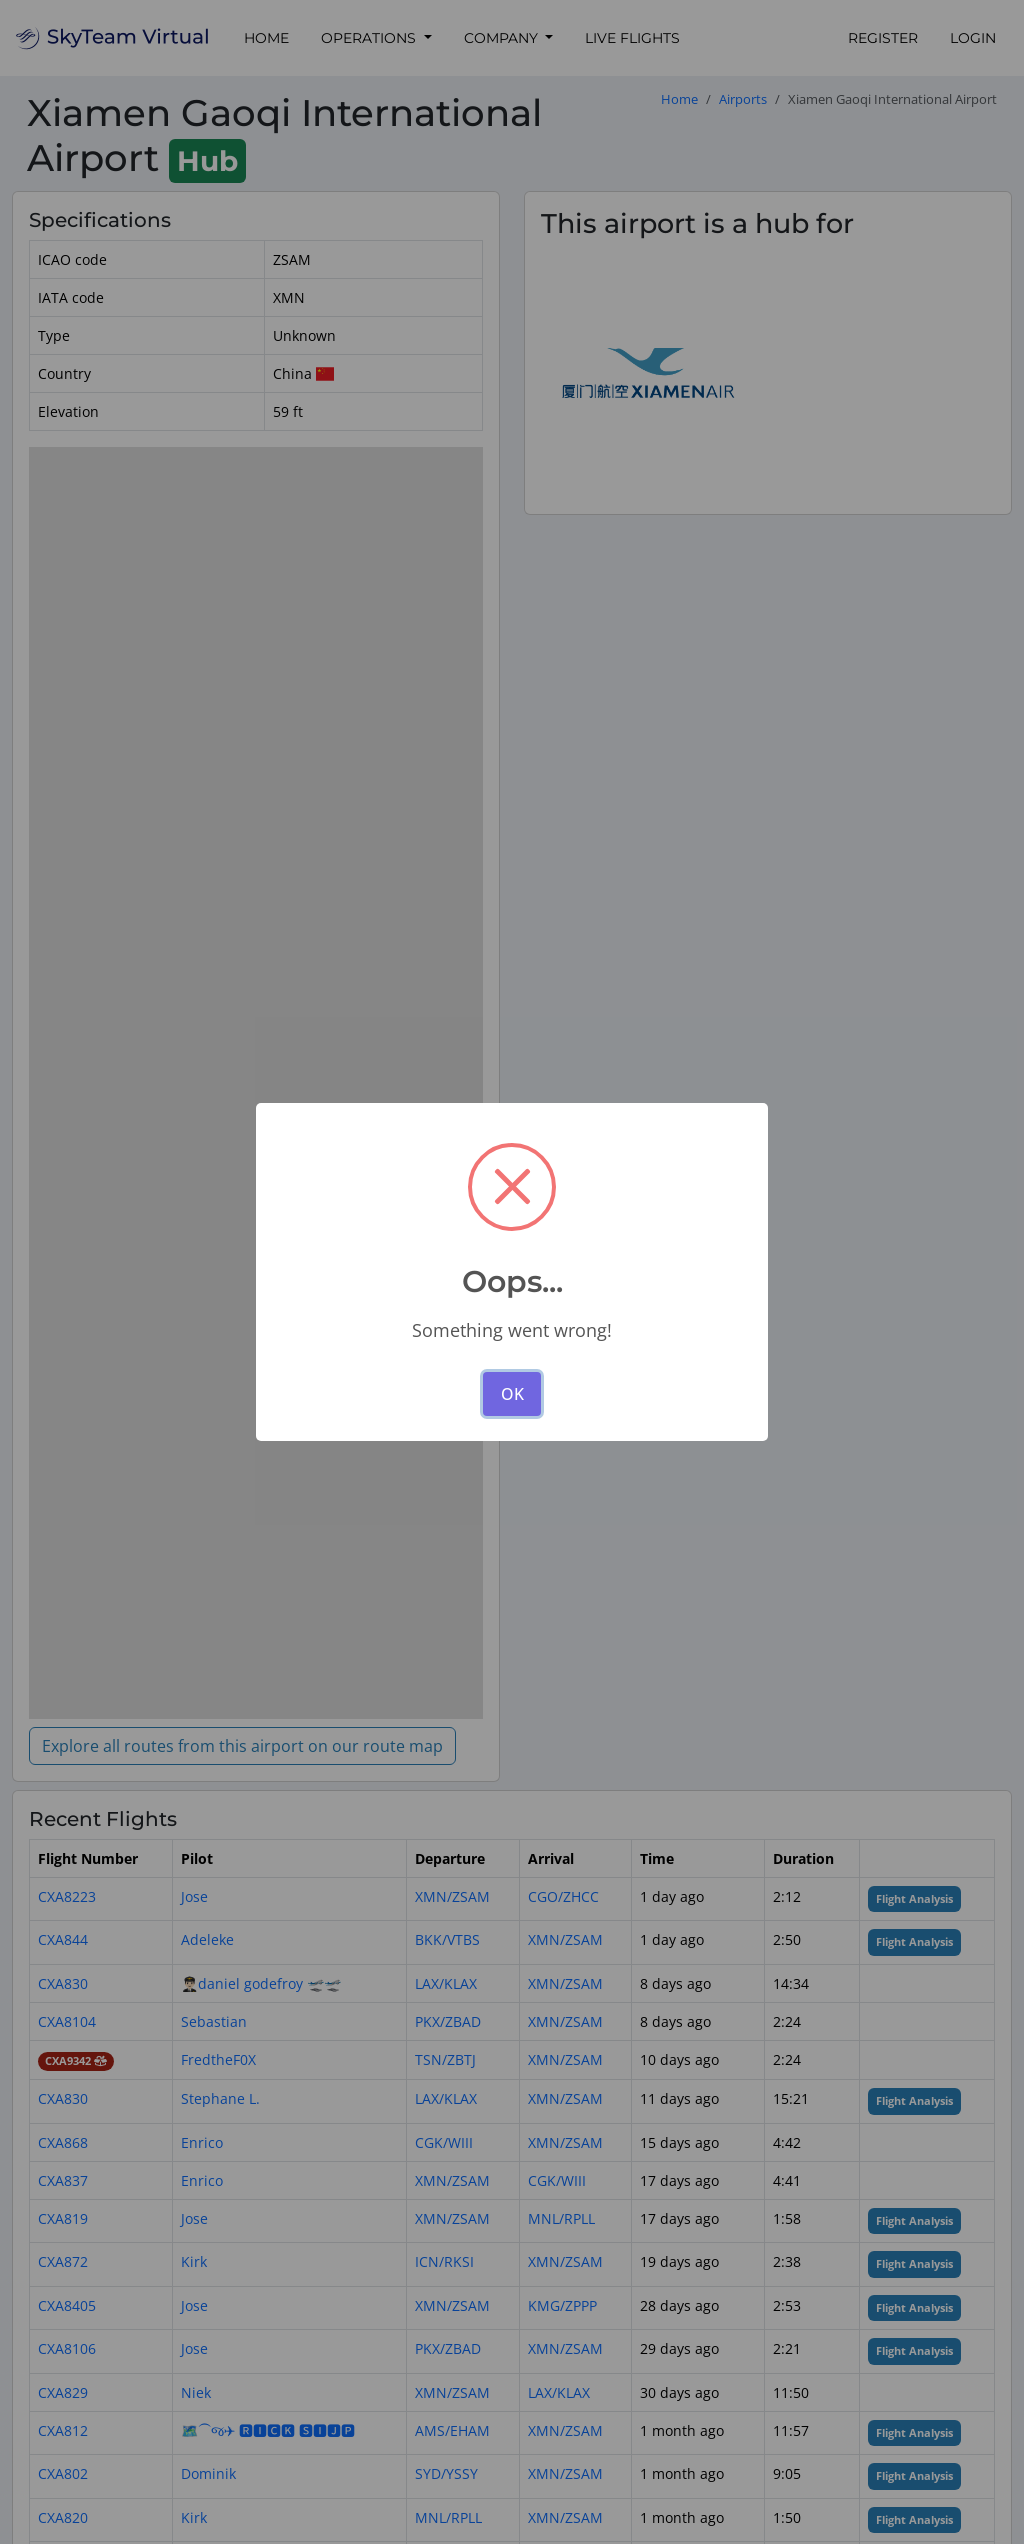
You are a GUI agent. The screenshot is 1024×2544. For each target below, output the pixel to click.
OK (512, 1394)
